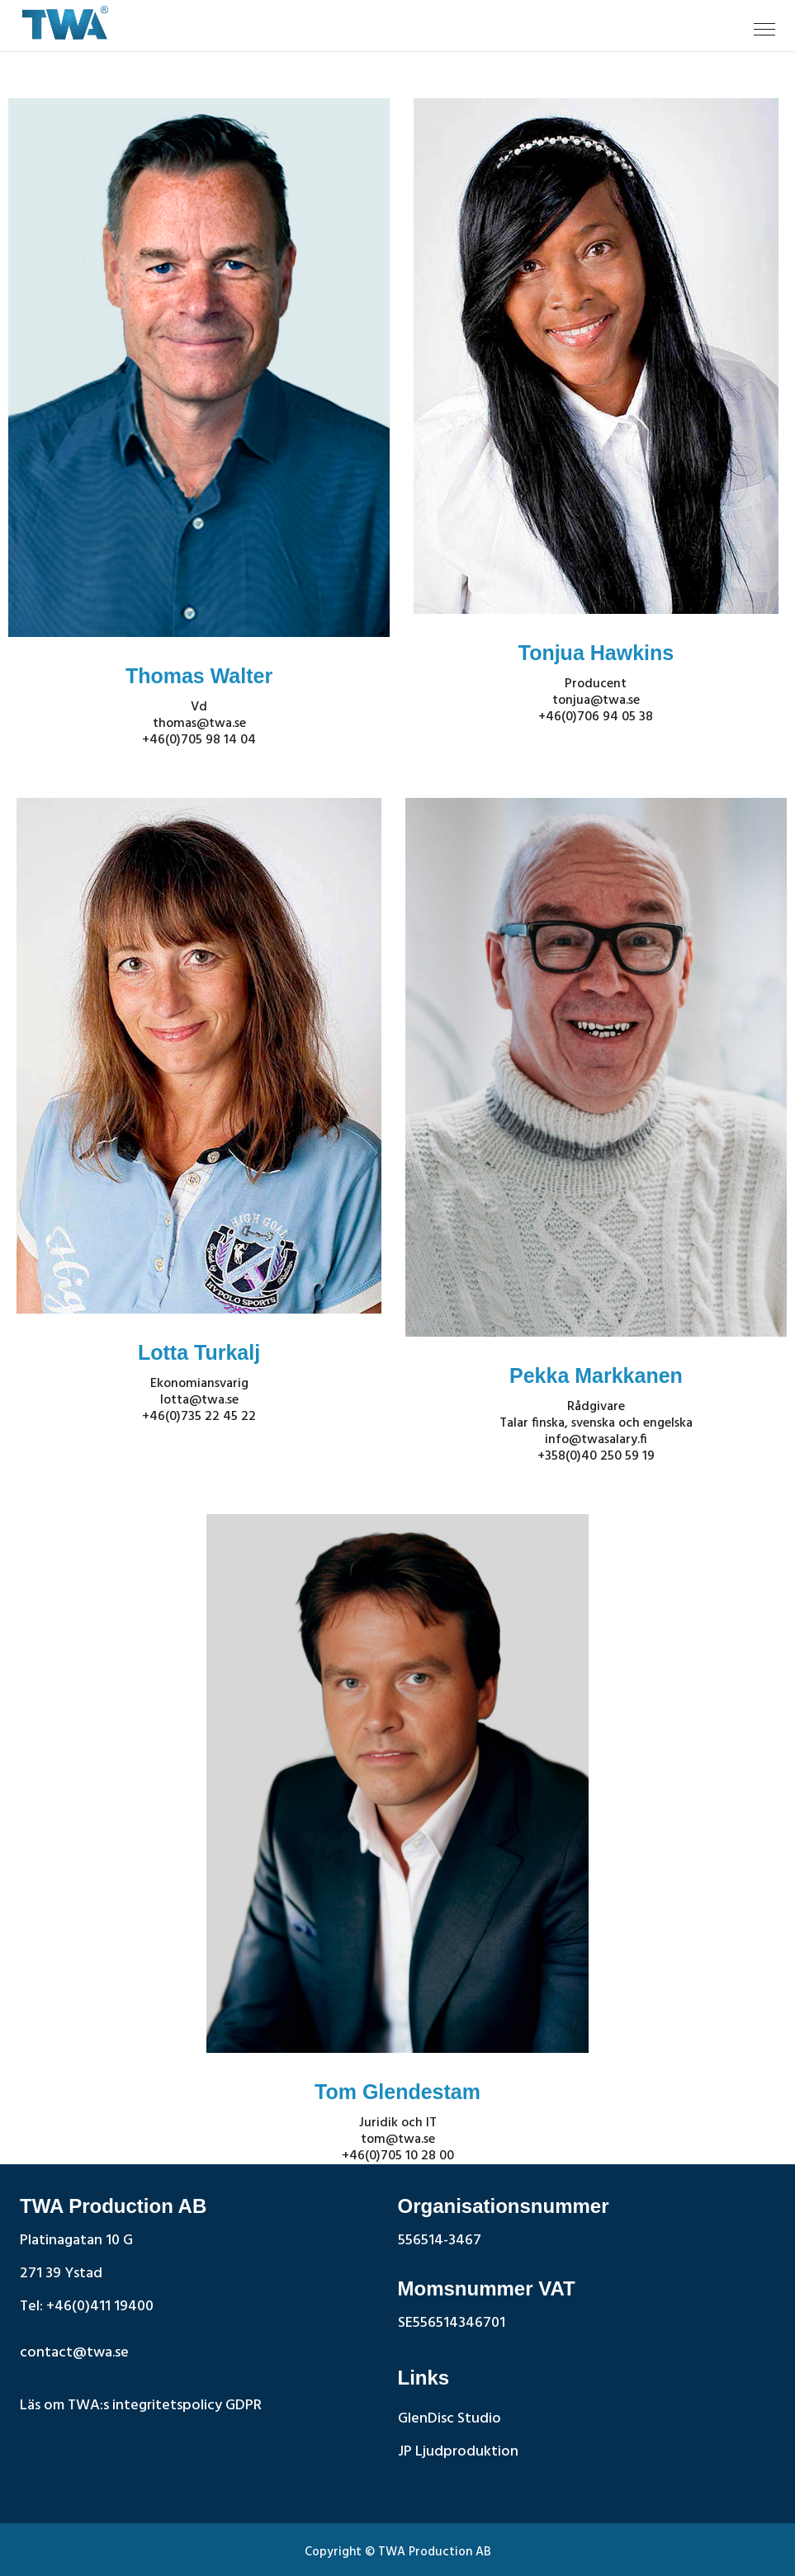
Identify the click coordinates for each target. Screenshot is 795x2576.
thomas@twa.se (199, 723)
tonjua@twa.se (596, 700)
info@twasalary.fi (596, 1440)
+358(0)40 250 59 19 (596, 1456)
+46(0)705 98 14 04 (199, 740)
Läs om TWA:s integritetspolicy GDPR (141, 2406)
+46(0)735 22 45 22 (199, 1416)
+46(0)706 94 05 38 (595, 717)
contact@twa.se (74, 2353)
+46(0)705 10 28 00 (398, 2156)
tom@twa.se (398, 2139)
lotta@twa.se (199, 1400)
